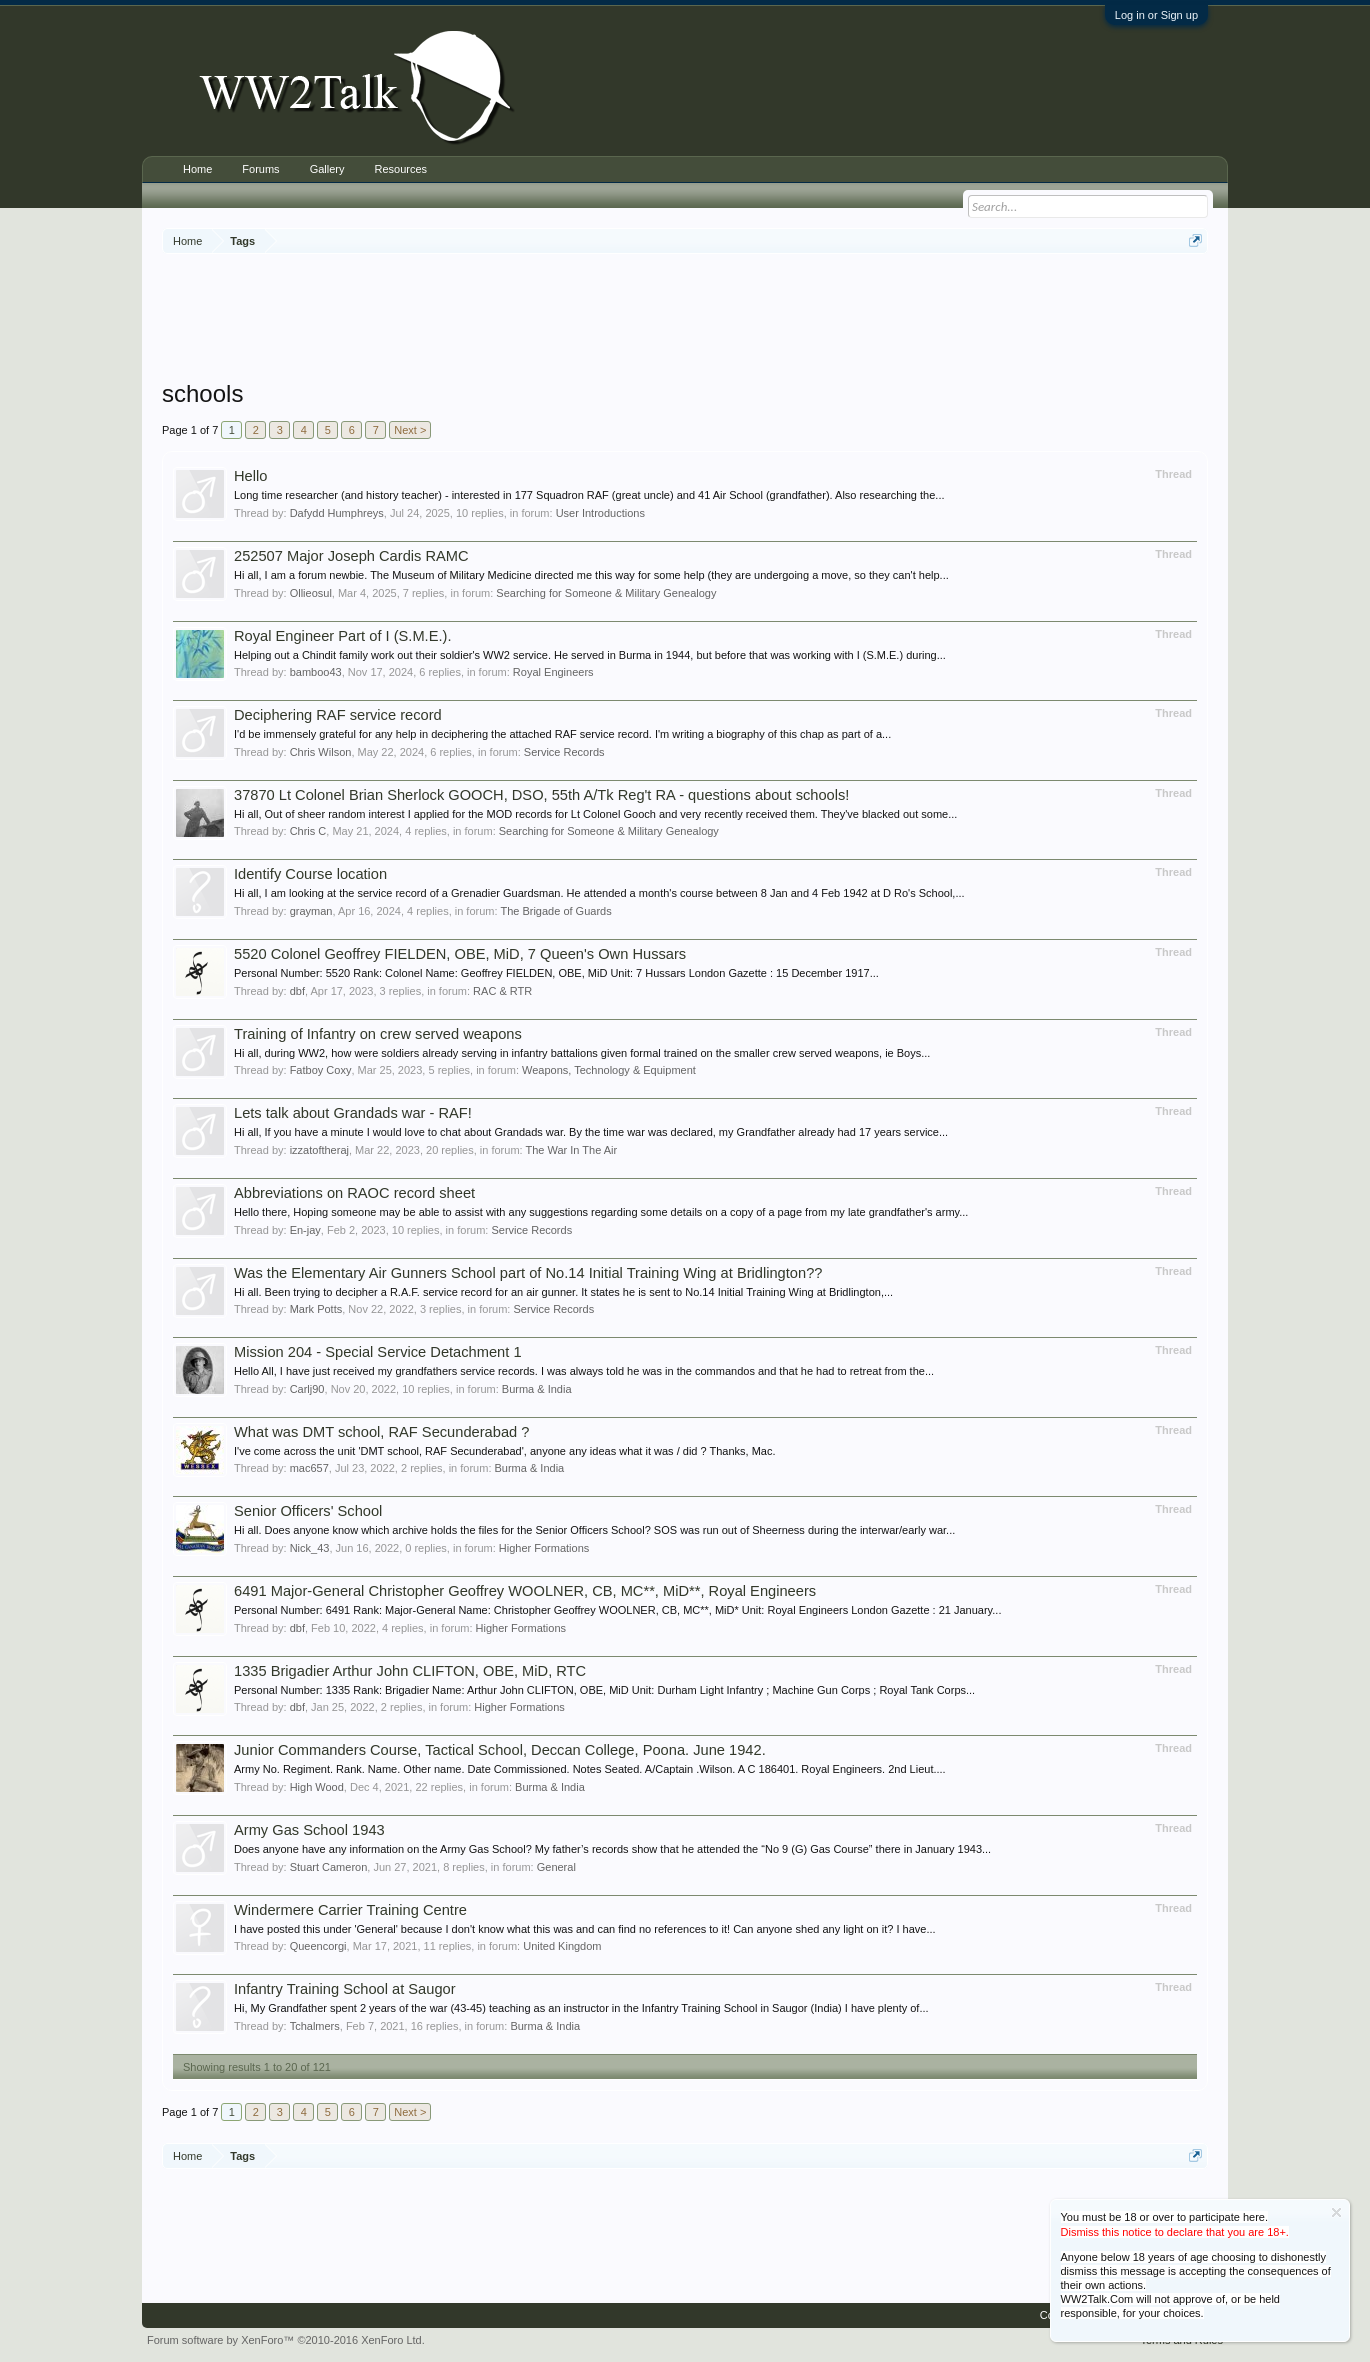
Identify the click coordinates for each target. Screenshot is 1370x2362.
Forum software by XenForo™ (286, 2340)
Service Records (564, 752)
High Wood (317, 1787)
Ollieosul (311, 593)
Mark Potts (316, 1309)
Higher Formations (544, 1548)
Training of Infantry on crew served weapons (378, 1034)
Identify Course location (310, 874)
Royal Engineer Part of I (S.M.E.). (342, 636)
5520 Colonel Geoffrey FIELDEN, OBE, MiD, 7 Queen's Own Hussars (460, 954)
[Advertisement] (685, 319)
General (556, 1867)
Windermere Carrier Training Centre (350, 1910)
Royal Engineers (553, 672)
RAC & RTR (502, 991)
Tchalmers (315, 2026)
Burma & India (537, 1389)
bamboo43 (316, 672)
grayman (311, 911)
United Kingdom (562, 1946)
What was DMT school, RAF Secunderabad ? (381, 1432)
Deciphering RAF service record (338, 715)
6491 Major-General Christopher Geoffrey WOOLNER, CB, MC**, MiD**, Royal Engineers (525, 1591)
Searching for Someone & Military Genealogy (606, 593)
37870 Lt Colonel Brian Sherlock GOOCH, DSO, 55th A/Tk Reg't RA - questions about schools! (541, 795)
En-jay (305, 1230)
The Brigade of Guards (555, 911)
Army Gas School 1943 (309, 1830)
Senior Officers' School (308, 1511)
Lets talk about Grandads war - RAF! (353, 1113)
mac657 (309, 1468)
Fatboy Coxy (321, 1070)
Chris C (308, 831)
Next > (410, 430)
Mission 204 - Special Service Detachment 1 (378, 1352)
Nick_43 (310, 1548)
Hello (250, 476)
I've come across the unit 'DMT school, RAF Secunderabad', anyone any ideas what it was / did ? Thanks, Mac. (505, 1451)
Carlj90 (307, 1389)
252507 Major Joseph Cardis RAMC (351, 556)
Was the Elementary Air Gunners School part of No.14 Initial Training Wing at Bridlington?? (528, 1273)
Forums (260, 169)
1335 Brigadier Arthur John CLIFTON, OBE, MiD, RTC (410, 1671)
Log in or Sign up (1156, 15)
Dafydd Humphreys (337, 513)
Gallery (327, 169)
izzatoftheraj (319, 1150)
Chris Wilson (321, 752)
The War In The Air (571, 1150)
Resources (400, 169)
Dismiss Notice (1336, 2212)
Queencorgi (318, 1946)
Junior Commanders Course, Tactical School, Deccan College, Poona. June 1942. (500, 1750)
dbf (297, 991)
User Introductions (600, 513)
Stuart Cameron (329, 1867)
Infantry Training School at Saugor (345, 1989)
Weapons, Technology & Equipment (609, 1070)
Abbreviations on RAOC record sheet (354, 1193)
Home (197, 169)
